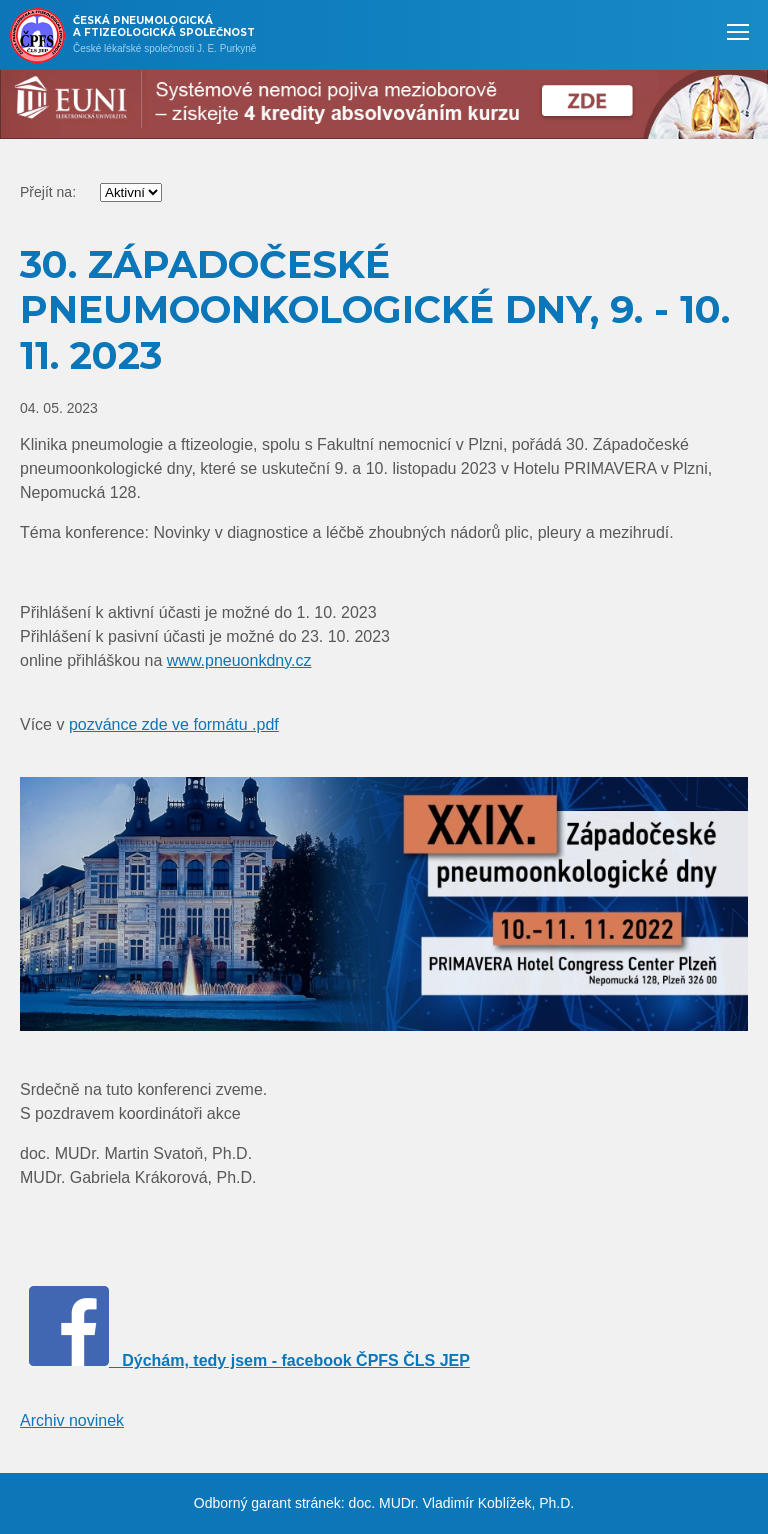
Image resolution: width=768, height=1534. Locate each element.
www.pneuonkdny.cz (239, 660)
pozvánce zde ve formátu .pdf (174, 724)
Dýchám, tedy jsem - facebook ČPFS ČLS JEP (249, 1360)
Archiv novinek (72, 1420)
